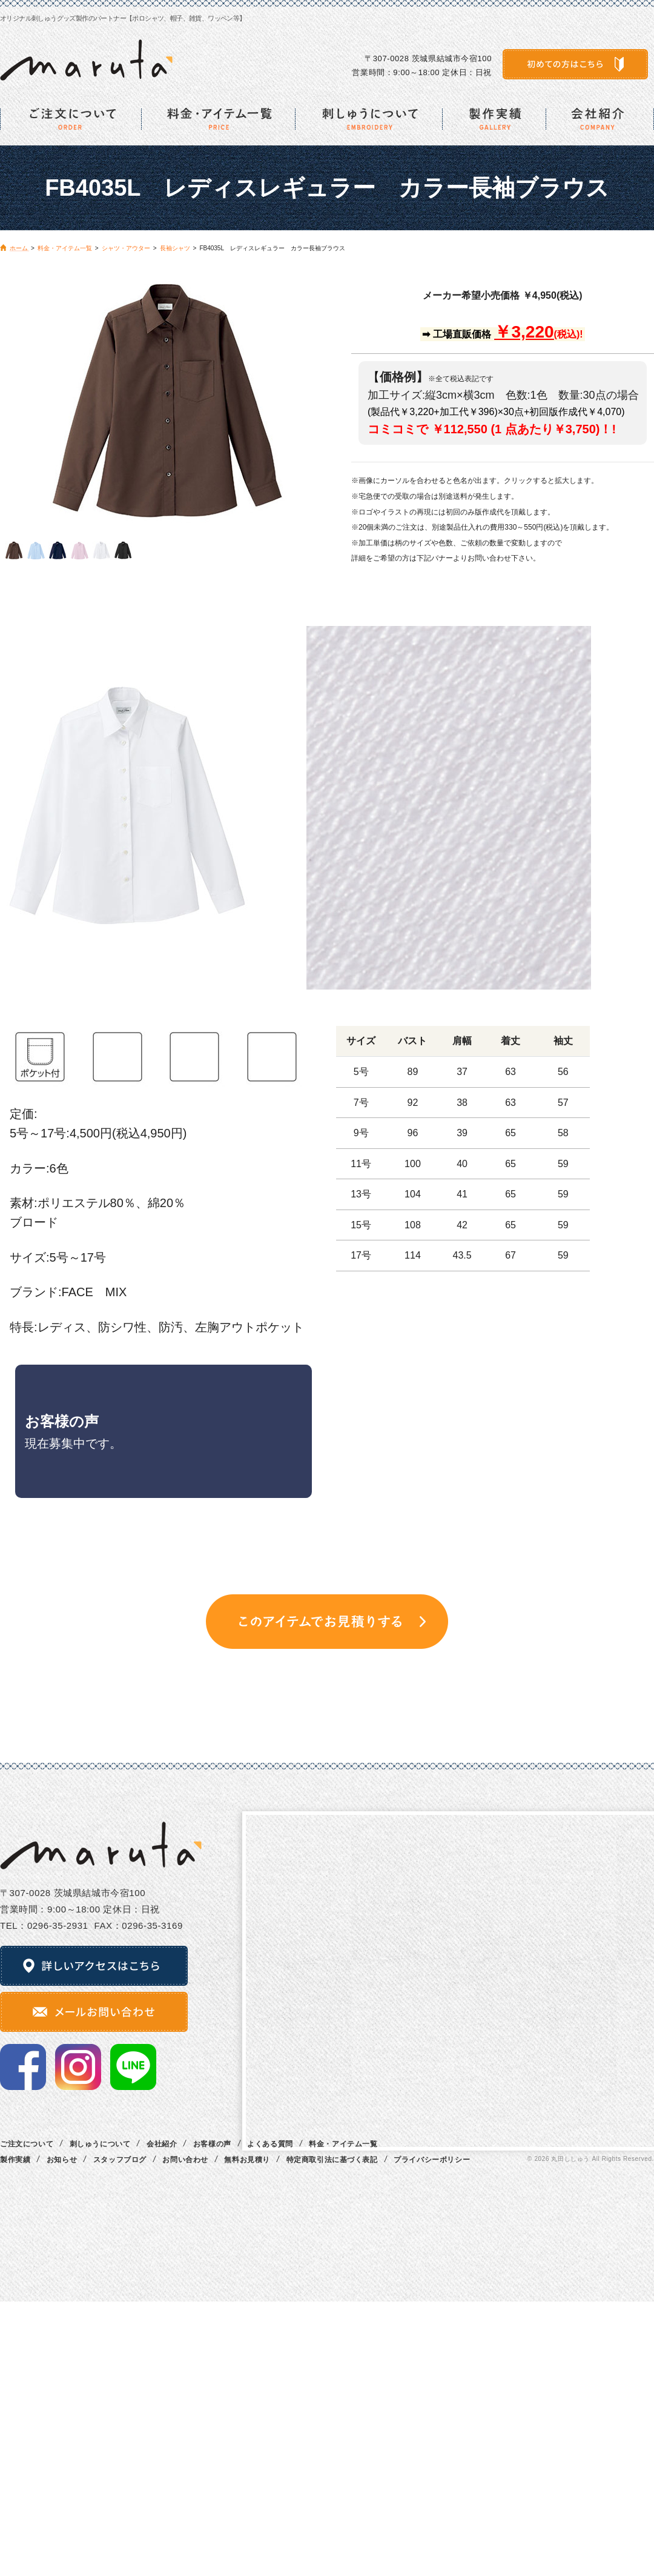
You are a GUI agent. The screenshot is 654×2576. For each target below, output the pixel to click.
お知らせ (62, 2159)
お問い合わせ (185, 2159)
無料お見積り (247, 2159)
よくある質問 (270, 2144)
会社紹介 (162, 2144)
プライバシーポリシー (432, 2159)
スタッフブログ (120, 2159)
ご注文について (26, 2144)
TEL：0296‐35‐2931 (44, 1925)
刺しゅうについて (100, 2144)
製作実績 (15, 2159)
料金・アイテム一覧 (343, 2144)
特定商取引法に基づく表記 (332, 2159)
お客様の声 (212, 2144)
